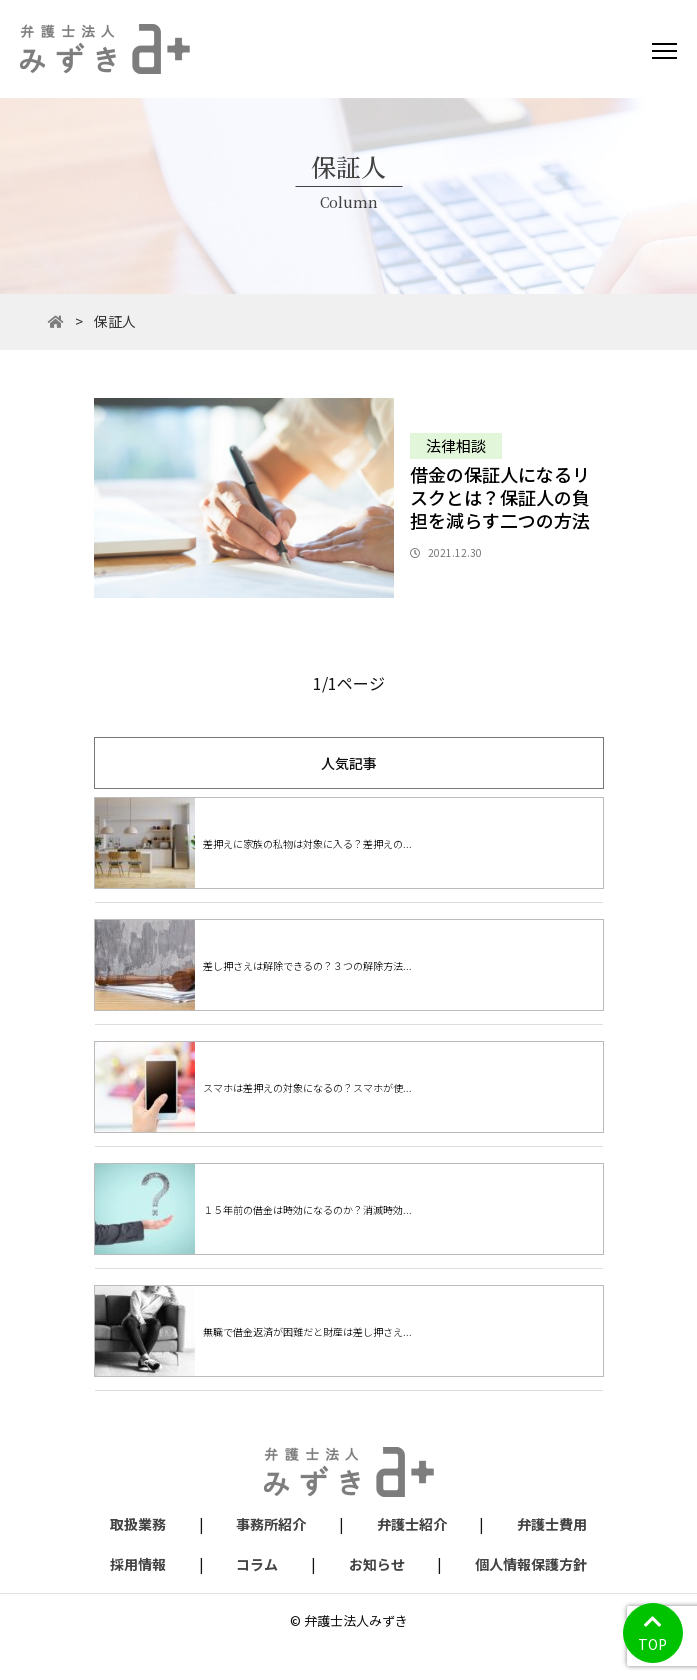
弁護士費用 (552, 1524)
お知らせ (377, 1564)
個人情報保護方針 (531, 1564)
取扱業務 (138, 1524)
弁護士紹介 (412, 1524)
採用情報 (138, 1564)
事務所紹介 (271, 1524)
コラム (257, 1564)
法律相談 (456, 445)
